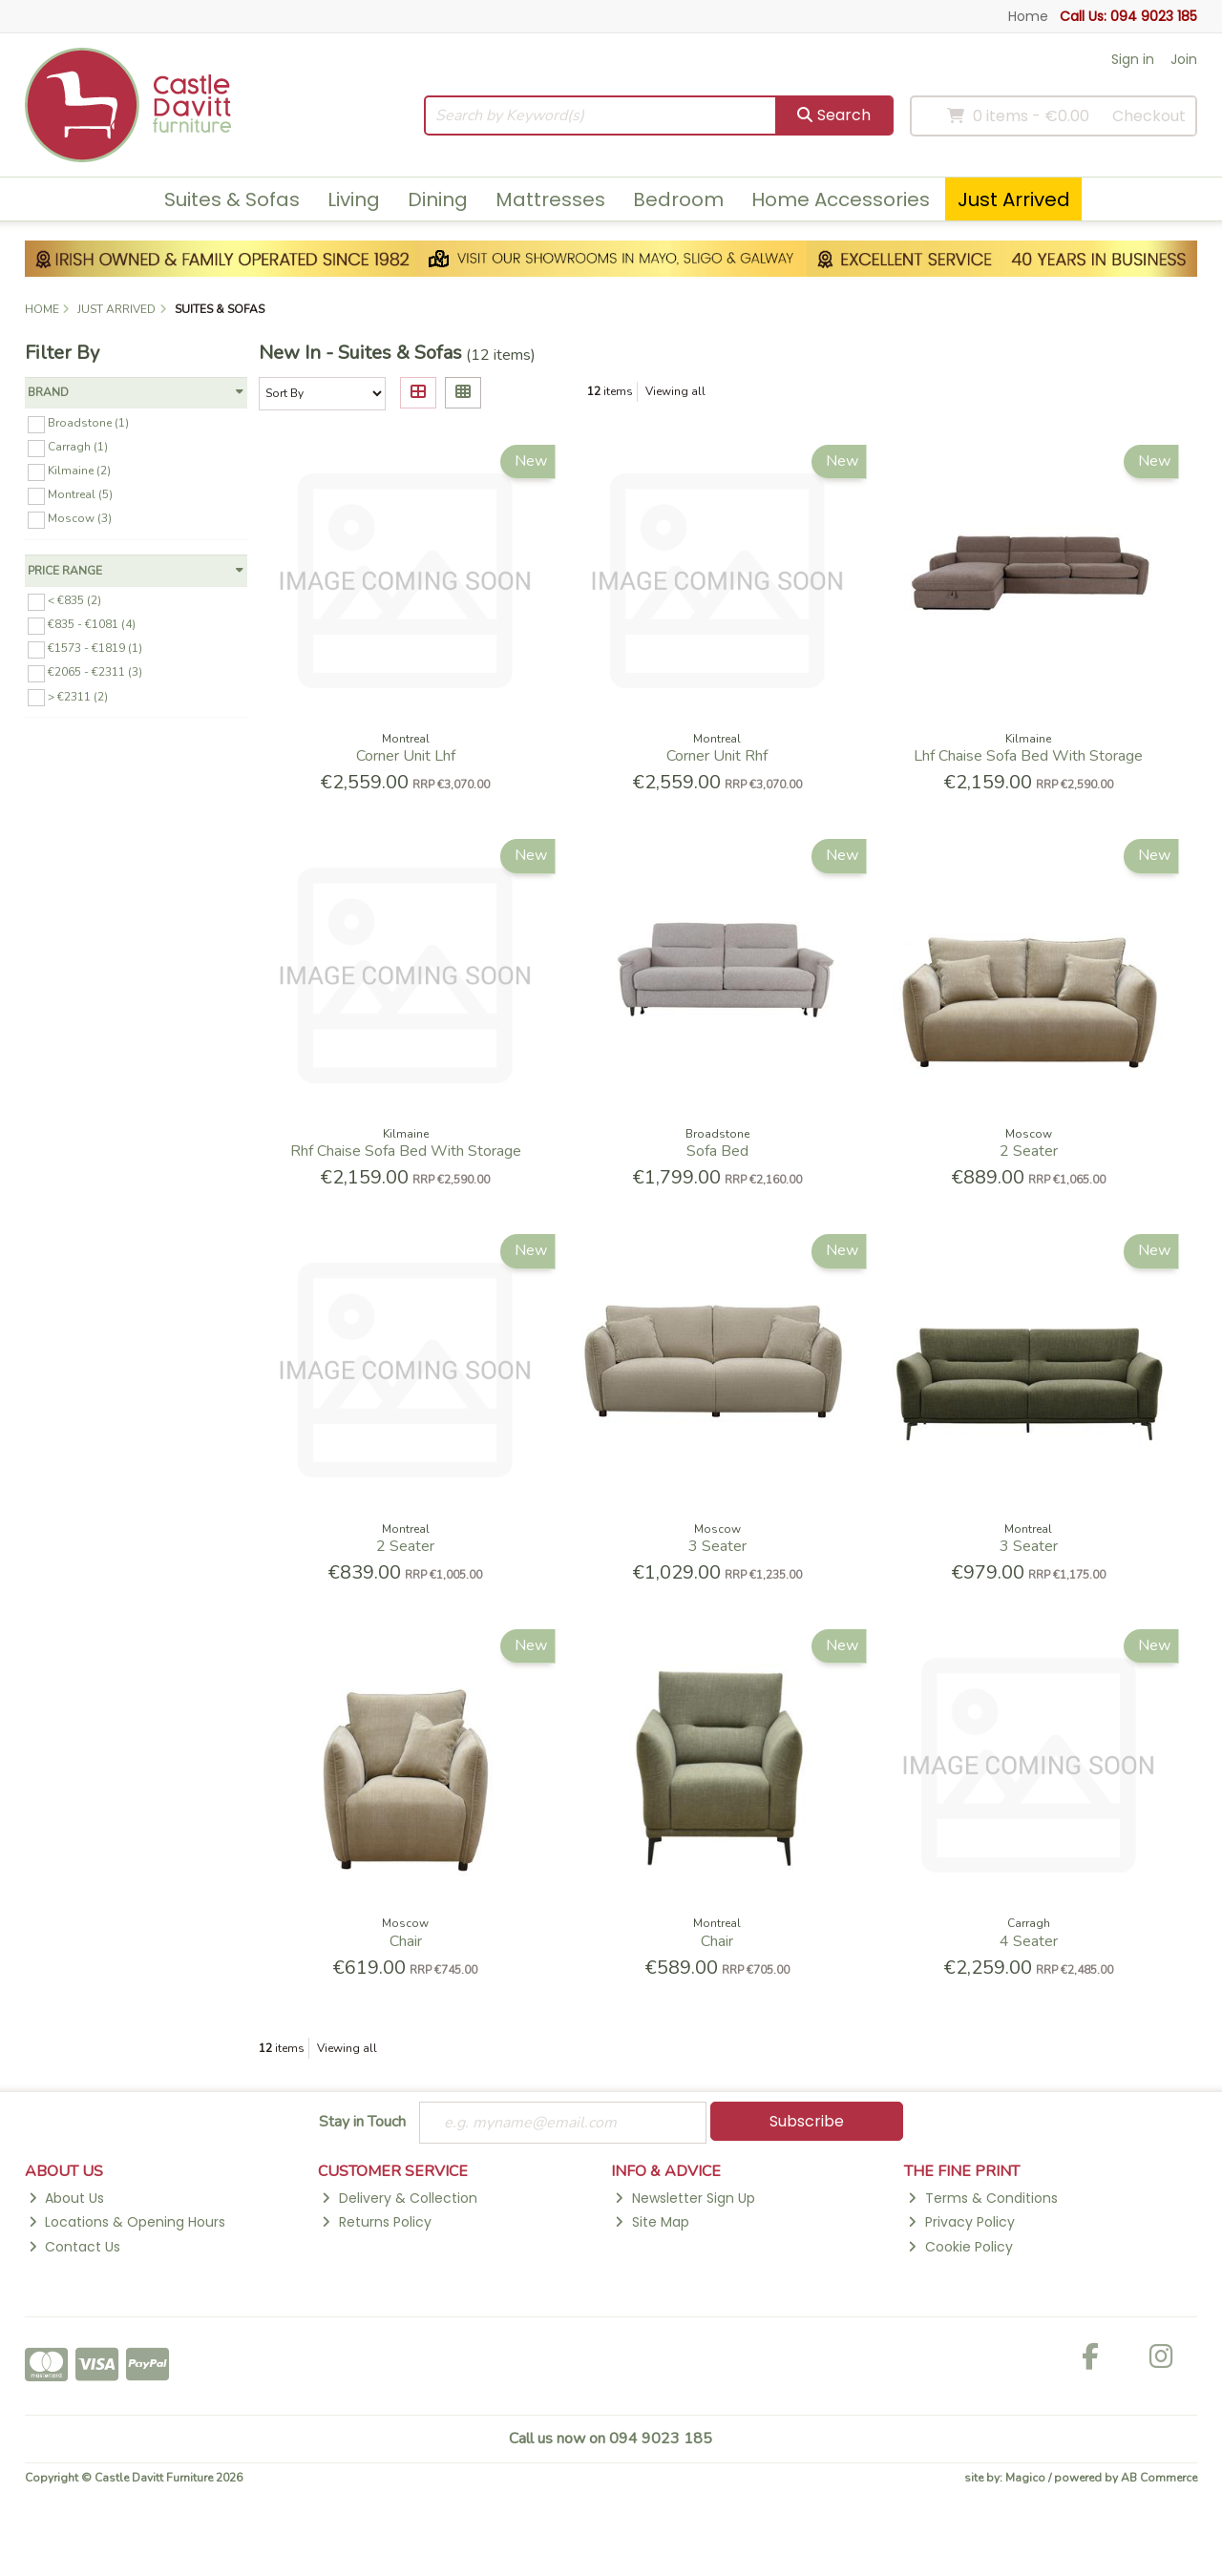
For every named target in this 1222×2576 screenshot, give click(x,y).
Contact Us (74, 2246)
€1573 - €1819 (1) (95, 648)
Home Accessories (840, 199)
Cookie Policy (960, 2246)
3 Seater (717, 1546)
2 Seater (1029, 1151)
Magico (1025, 2477)
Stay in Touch (362, 2122)
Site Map (651, 2221)
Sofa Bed (717, 1151)
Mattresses (550, 199)
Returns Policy (376, 2221)
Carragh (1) (78, 446)
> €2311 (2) (78, 695)
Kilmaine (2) (79, 470)
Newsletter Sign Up (684, 2198)
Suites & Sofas (232, 199)
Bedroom (678, 199)
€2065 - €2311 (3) (95, 672)
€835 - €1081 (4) (92, 624)
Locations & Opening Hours (127, 2221)
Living (353, 199)
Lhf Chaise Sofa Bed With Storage (1028, 755)
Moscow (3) (80, 518)
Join (1183, 59)
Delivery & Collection (399, 2198)
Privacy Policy (961, 2221)
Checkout (1149, 116)
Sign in (1132, 59)
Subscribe (806, 2121)
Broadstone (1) (88, 422)
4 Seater (1029, 1941)
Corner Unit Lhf (405, 755)
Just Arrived (1014, 199)
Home (1028, 16)
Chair (406, 1941)
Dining (438, 199)
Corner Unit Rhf (717, 755)
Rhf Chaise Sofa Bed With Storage (405, 1151)
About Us (66, 2198)
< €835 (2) (74, 600)
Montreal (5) (80, 494)
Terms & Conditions (982, 2198)
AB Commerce (1159, 2477)
